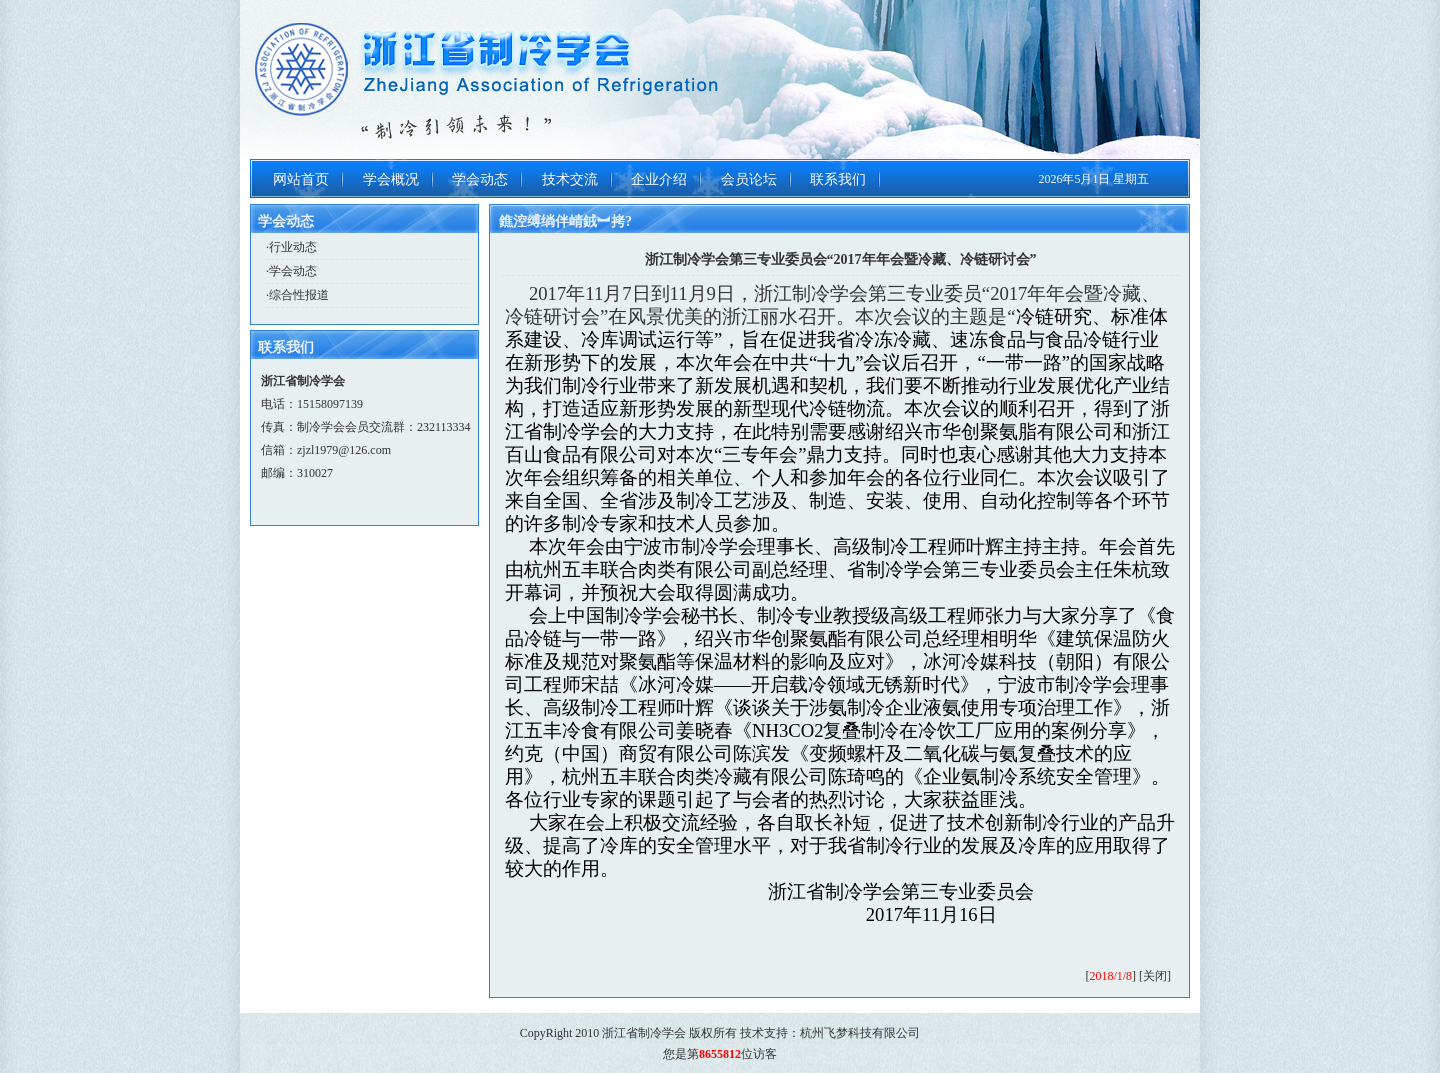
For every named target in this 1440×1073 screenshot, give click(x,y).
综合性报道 (299, 295)
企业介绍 (659, 179)
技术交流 (570, 179)
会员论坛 (749, 179)
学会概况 (391, 179)
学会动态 (480, 179)
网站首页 (301, 179)
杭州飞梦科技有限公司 (860, 1033)
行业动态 (293, 247)
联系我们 (838, 179)
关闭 (1155, 976)
